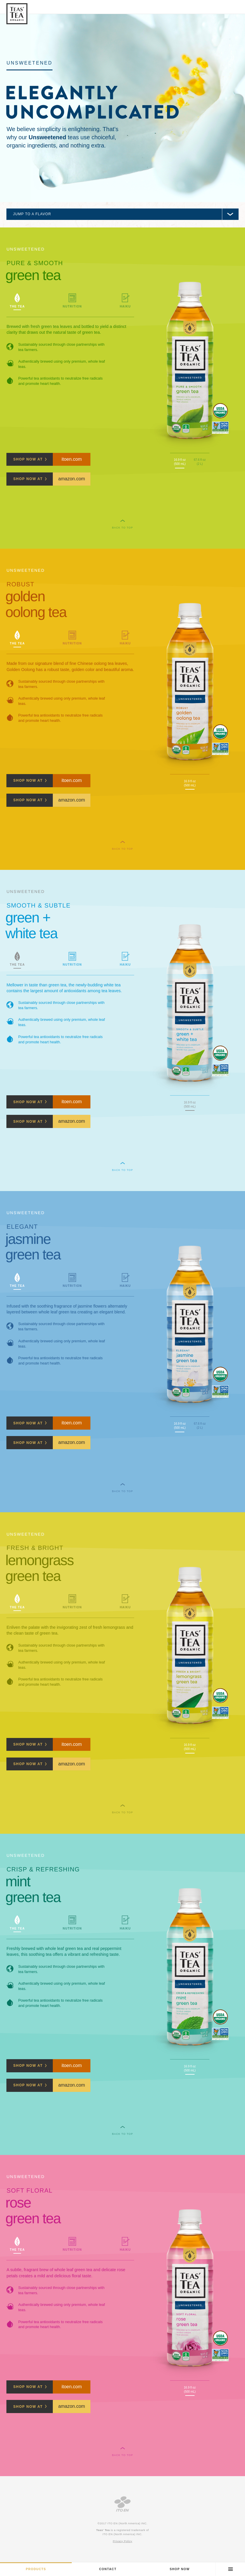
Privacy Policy (122, 2541)
